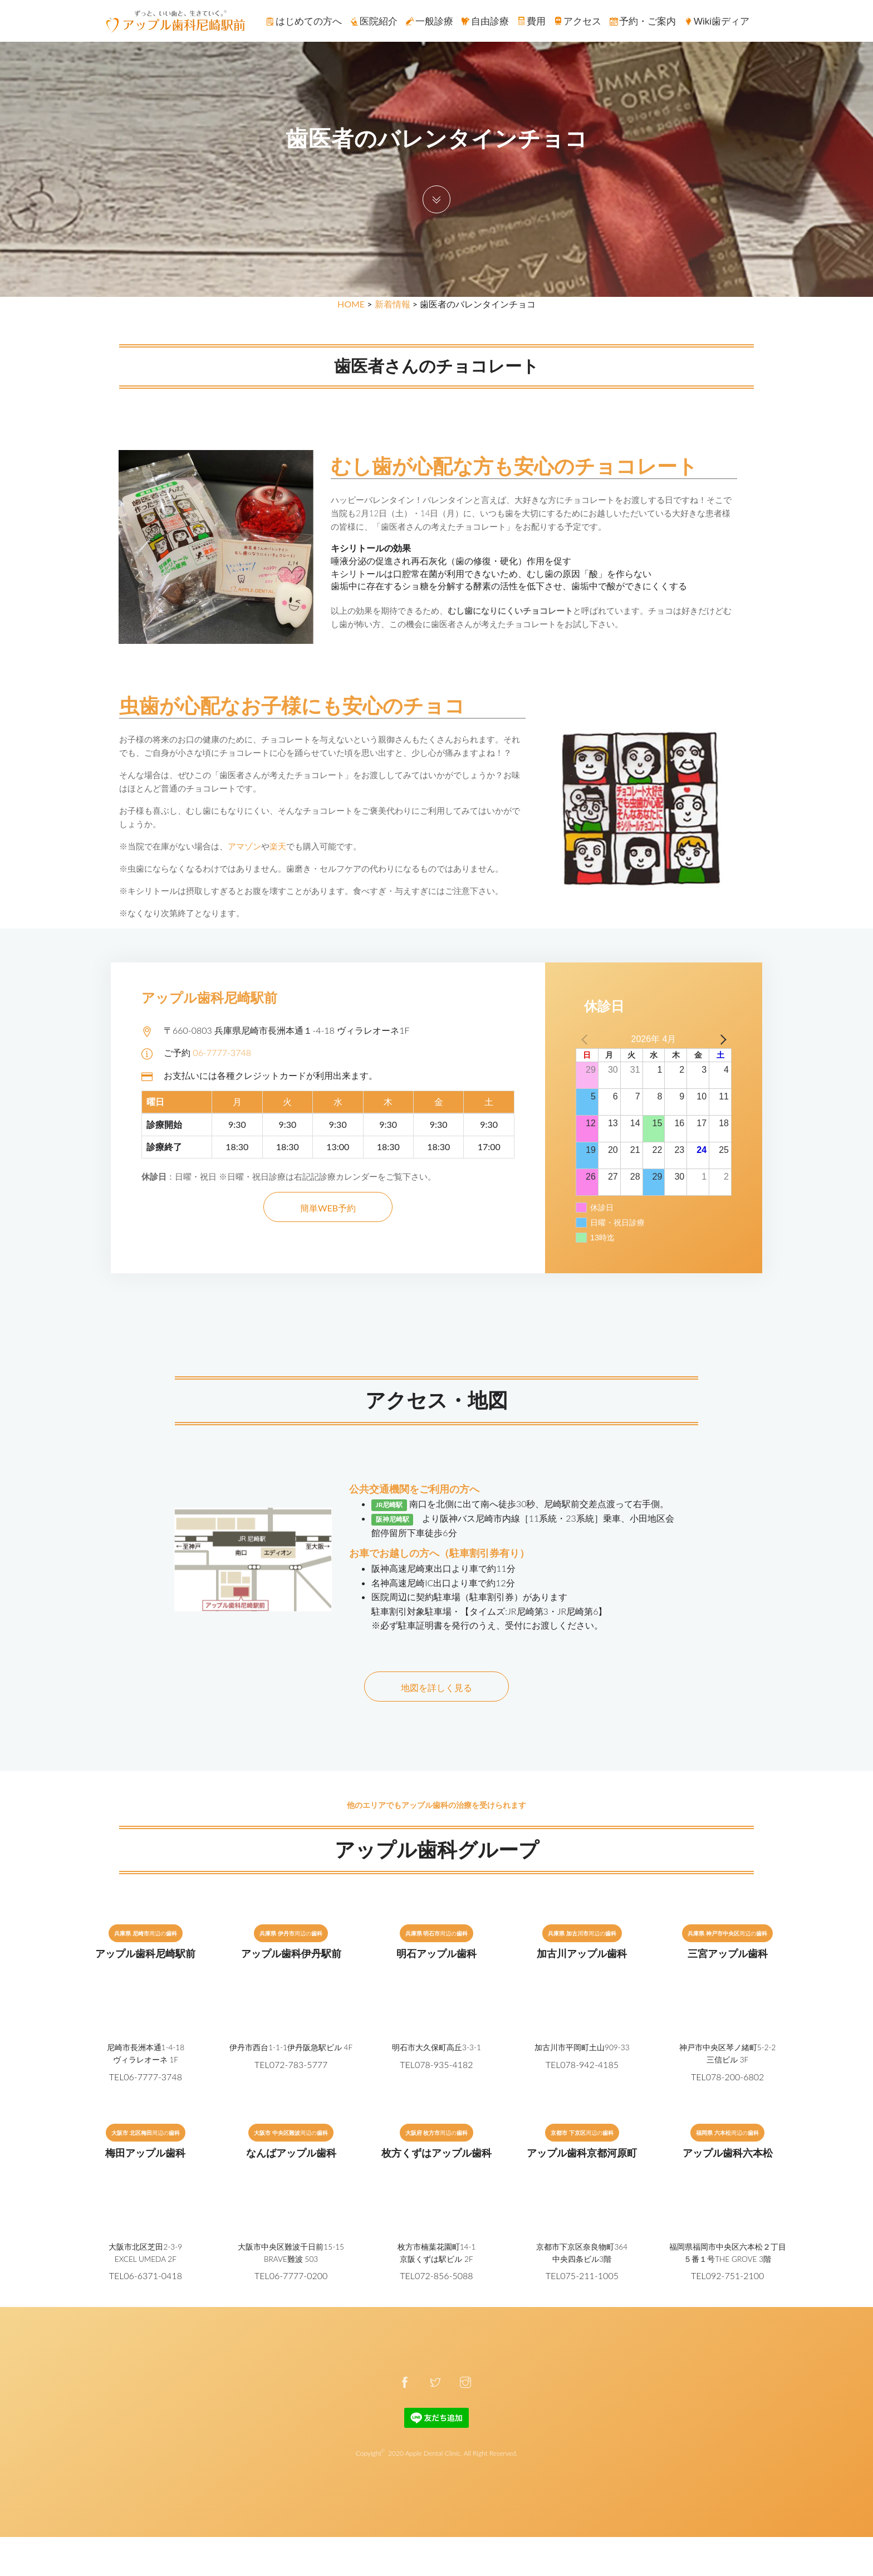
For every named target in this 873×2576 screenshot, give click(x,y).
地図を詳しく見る (436, 1687)
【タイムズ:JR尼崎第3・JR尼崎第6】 (533, 1611)
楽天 (277, 846)
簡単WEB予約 (328, 1208)
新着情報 (392, 304)
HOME (351, 304)
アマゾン (244, 846)
